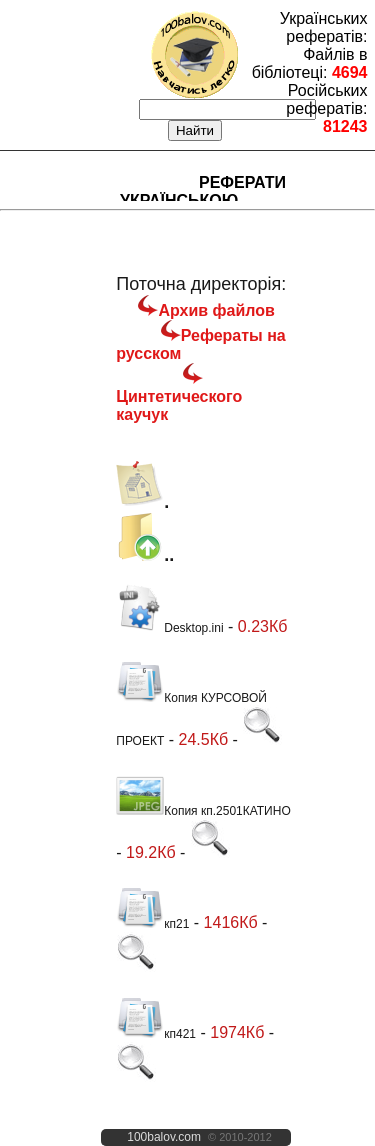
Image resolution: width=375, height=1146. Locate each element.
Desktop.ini (169, 628)
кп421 (156, 1034)
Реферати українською (203, 191)
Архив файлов (216, 310)
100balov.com (164, 1137)
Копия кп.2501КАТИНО (203, 811)
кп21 (152, 924)
